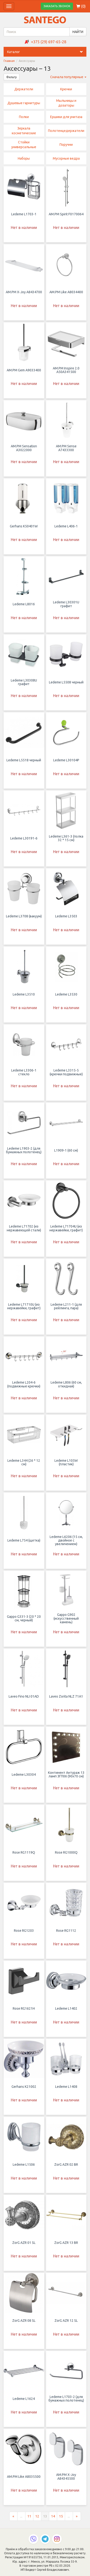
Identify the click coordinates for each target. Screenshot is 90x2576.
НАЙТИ (77, 32)
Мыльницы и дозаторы (66, 103)
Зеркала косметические (24, 130)
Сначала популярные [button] (68, 77)
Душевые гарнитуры (23, 103)
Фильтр (11, 77)
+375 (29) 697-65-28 (48, 42)
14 (53, 2516)
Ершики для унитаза (66, 117)
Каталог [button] (46, 52)
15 (61, 2516)
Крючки (66, 89)
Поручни (66, 144)
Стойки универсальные (23, 144)
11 (29, 2516)
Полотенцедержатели (66, 131)
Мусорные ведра (66, 158)
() (81, 6)
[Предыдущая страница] (13, 2516)
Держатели (23, 89)
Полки (24, 117)
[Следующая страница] (77, 2516)
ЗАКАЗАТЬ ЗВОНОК (56, 6)
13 (45, 2516)
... (21, 2516)
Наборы (24, 158)
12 (37, 2516)
